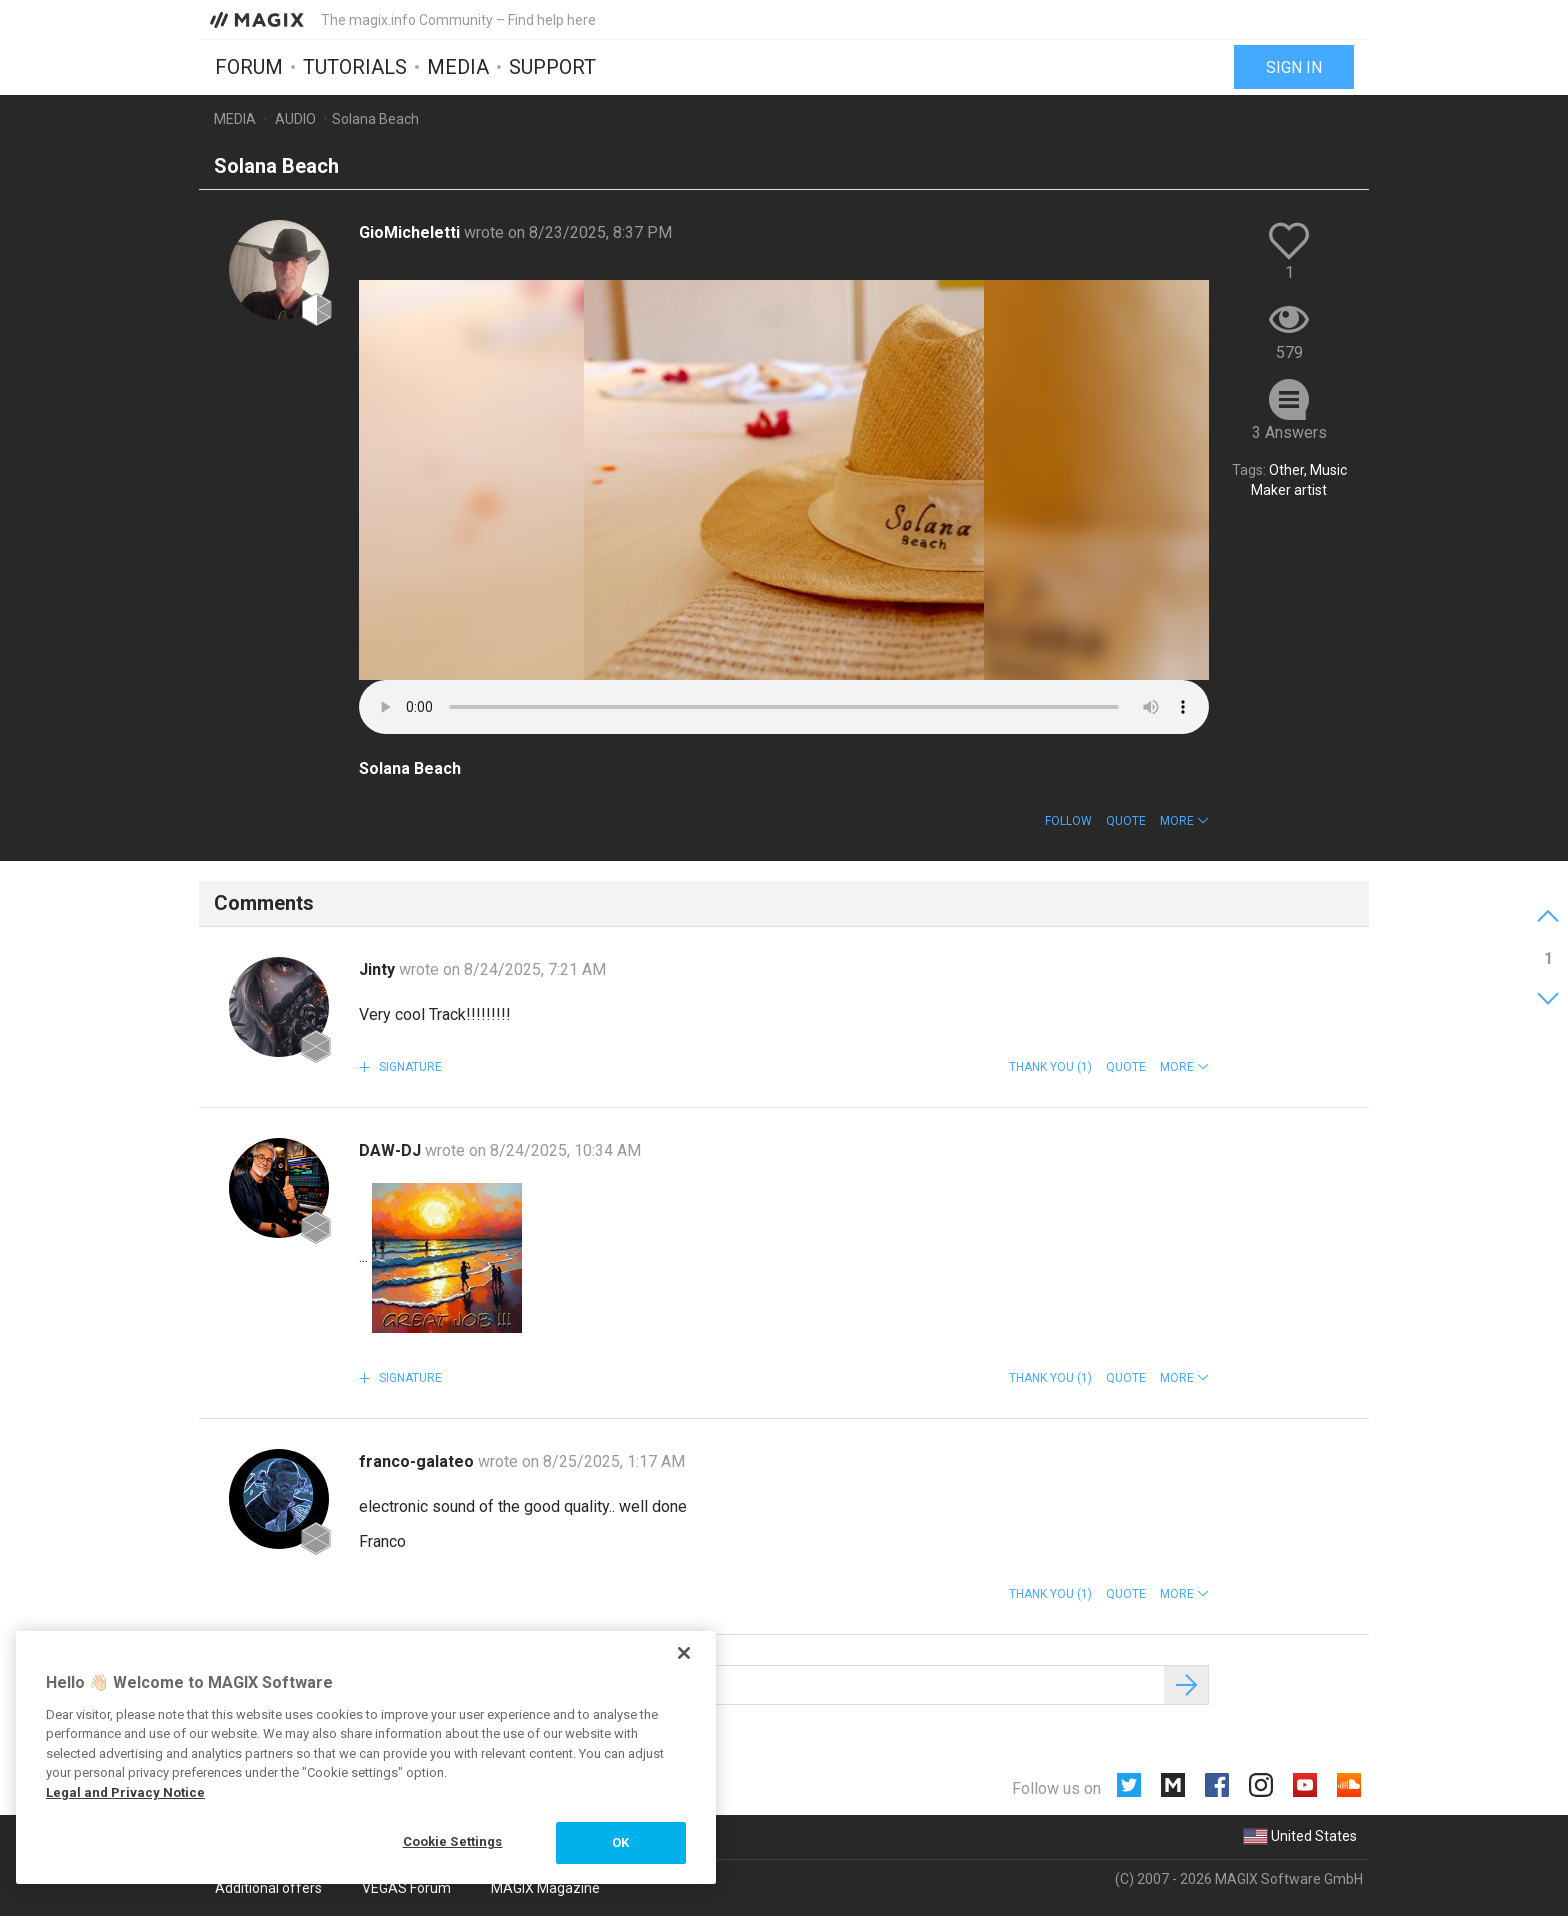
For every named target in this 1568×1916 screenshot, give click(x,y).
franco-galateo (418, 1461)
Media (458, 67)
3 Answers (1289, 432)
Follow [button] (1068, 821)
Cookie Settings (453, 1841)
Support (552, 67)
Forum (249, 67)
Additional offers (268, 1888)
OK (620, 1842)
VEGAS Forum (406, 1888)
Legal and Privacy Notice (125, 1792)
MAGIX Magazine (545, 1888)
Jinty (379, 969)
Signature (409, 1067)
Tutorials (355, 67)
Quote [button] (1126, 821)
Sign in (1294, 67)
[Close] (684, 1653)
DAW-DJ (392, 1150)
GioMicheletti (411, 232)
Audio (295, 119)
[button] (1184, 821)
